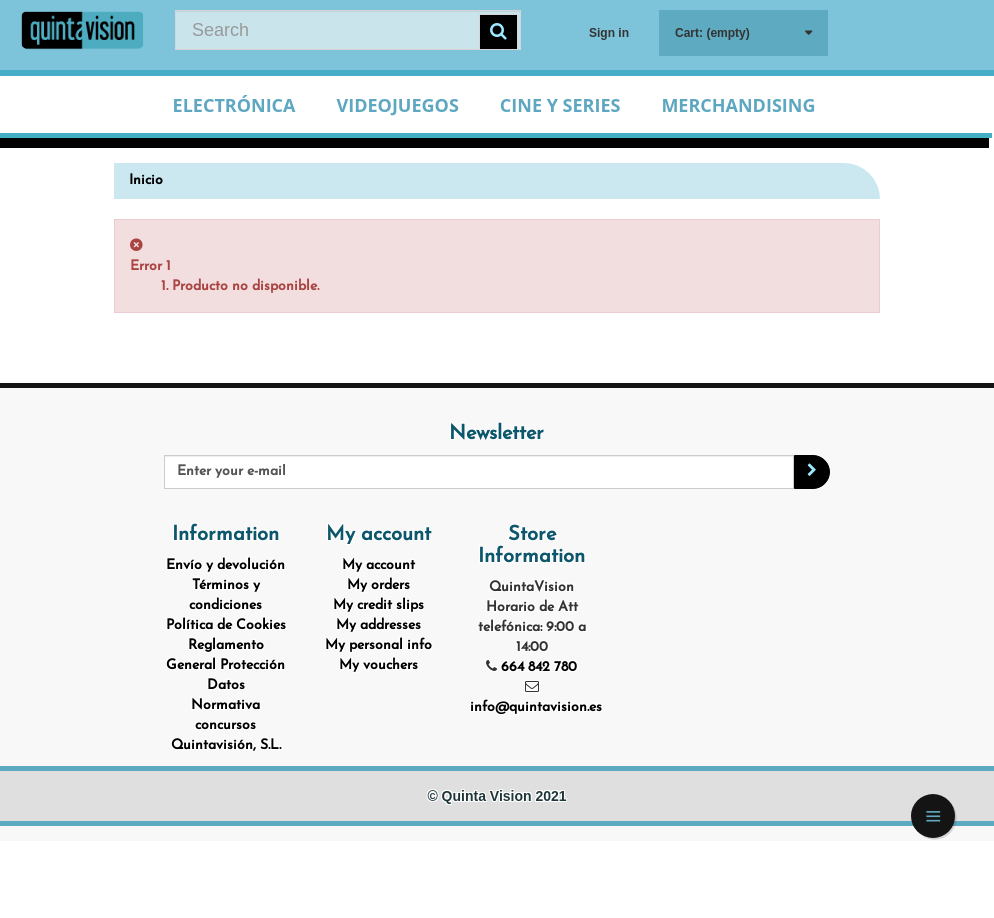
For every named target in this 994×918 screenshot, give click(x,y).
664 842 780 (539, 667)
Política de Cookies (226, 625)
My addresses (378, 625)
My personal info (378, 645)
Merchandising (738, 105)
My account (378, 565)
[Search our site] (348, 30)
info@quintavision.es (536, 707)
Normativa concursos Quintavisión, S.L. (226, 725)
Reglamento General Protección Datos (225, 665)
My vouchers (378, 665)
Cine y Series (560, 105)
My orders (378, 585)
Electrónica (234, 105)
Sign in (609, 33)
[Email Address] (479, 472)
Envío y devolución (225, 565)
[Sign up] (812, 472)
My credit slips (378, 605)
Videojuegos (398, 105)
